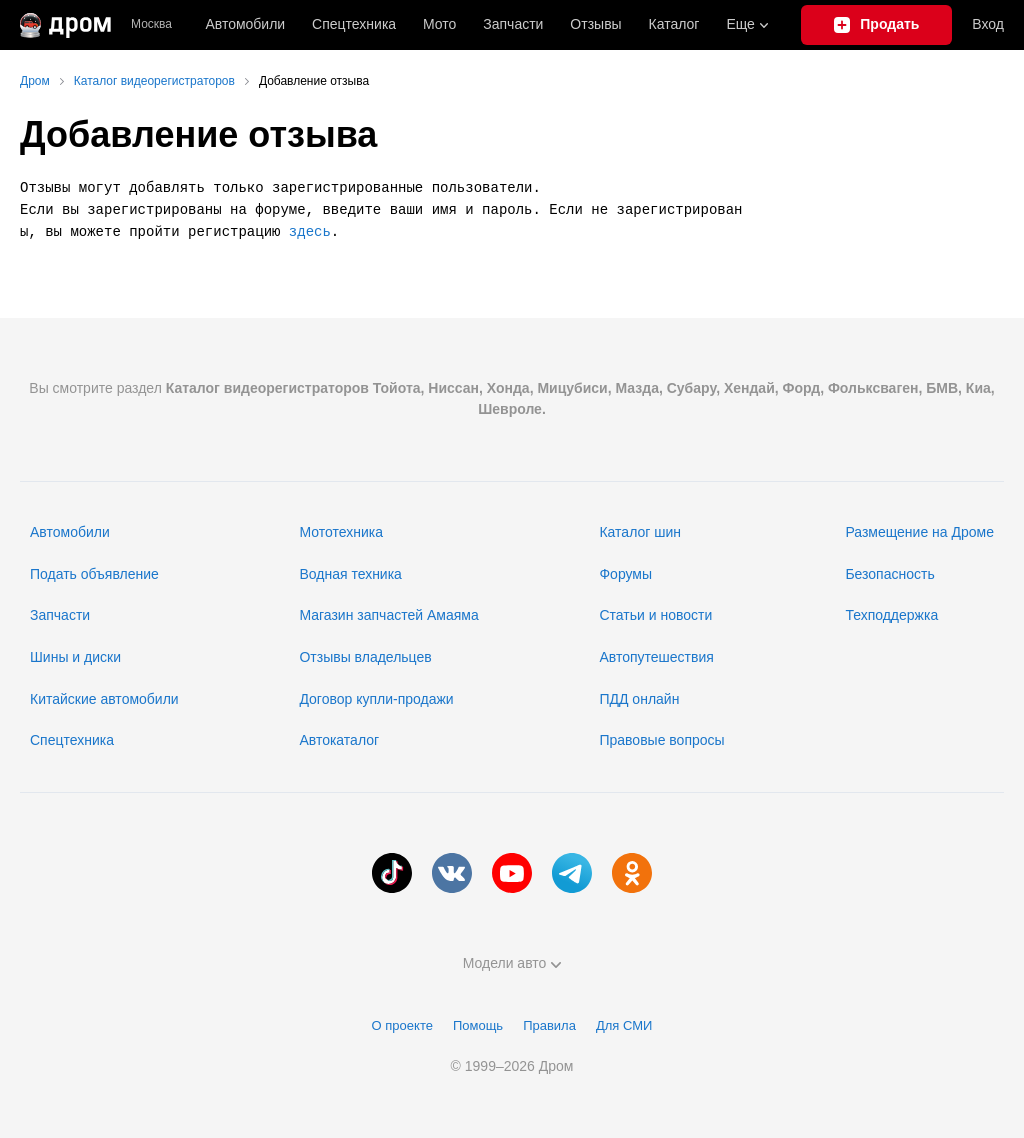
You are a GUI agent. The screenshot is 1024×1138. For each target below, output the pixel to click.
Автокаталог (339, 740)
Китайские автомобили (104, 699)
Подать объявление (94, 574)
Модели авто (512, 963)
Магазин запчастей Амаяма (388, 615)
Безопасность (889, 574)
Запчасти (513, 24)
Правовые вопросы (661, 740)
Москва (151, 24)
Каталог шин (640, 532)
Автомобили (245, 24)
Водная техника (350, 574)
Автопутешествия (656, 657)
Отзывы (595, 24)
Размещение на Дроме (919, 532)
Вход (988, 24)
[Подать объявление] (876, 25)
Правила (549, 1025)
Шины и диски (75, 657)
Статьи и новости (655, 615)
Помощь (478, 1025)
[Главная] (65, 25)
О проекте (402, 1025)
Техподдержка (891, 615)
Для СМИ (624, 1025)
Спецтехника (72, 740)
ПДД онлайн (639, 699)
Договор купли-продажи (376, 699)
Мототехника (341, 532)
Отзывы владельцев (365, 657)
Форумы (625, 574)
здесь (310, 232)
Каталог (674, 24)
